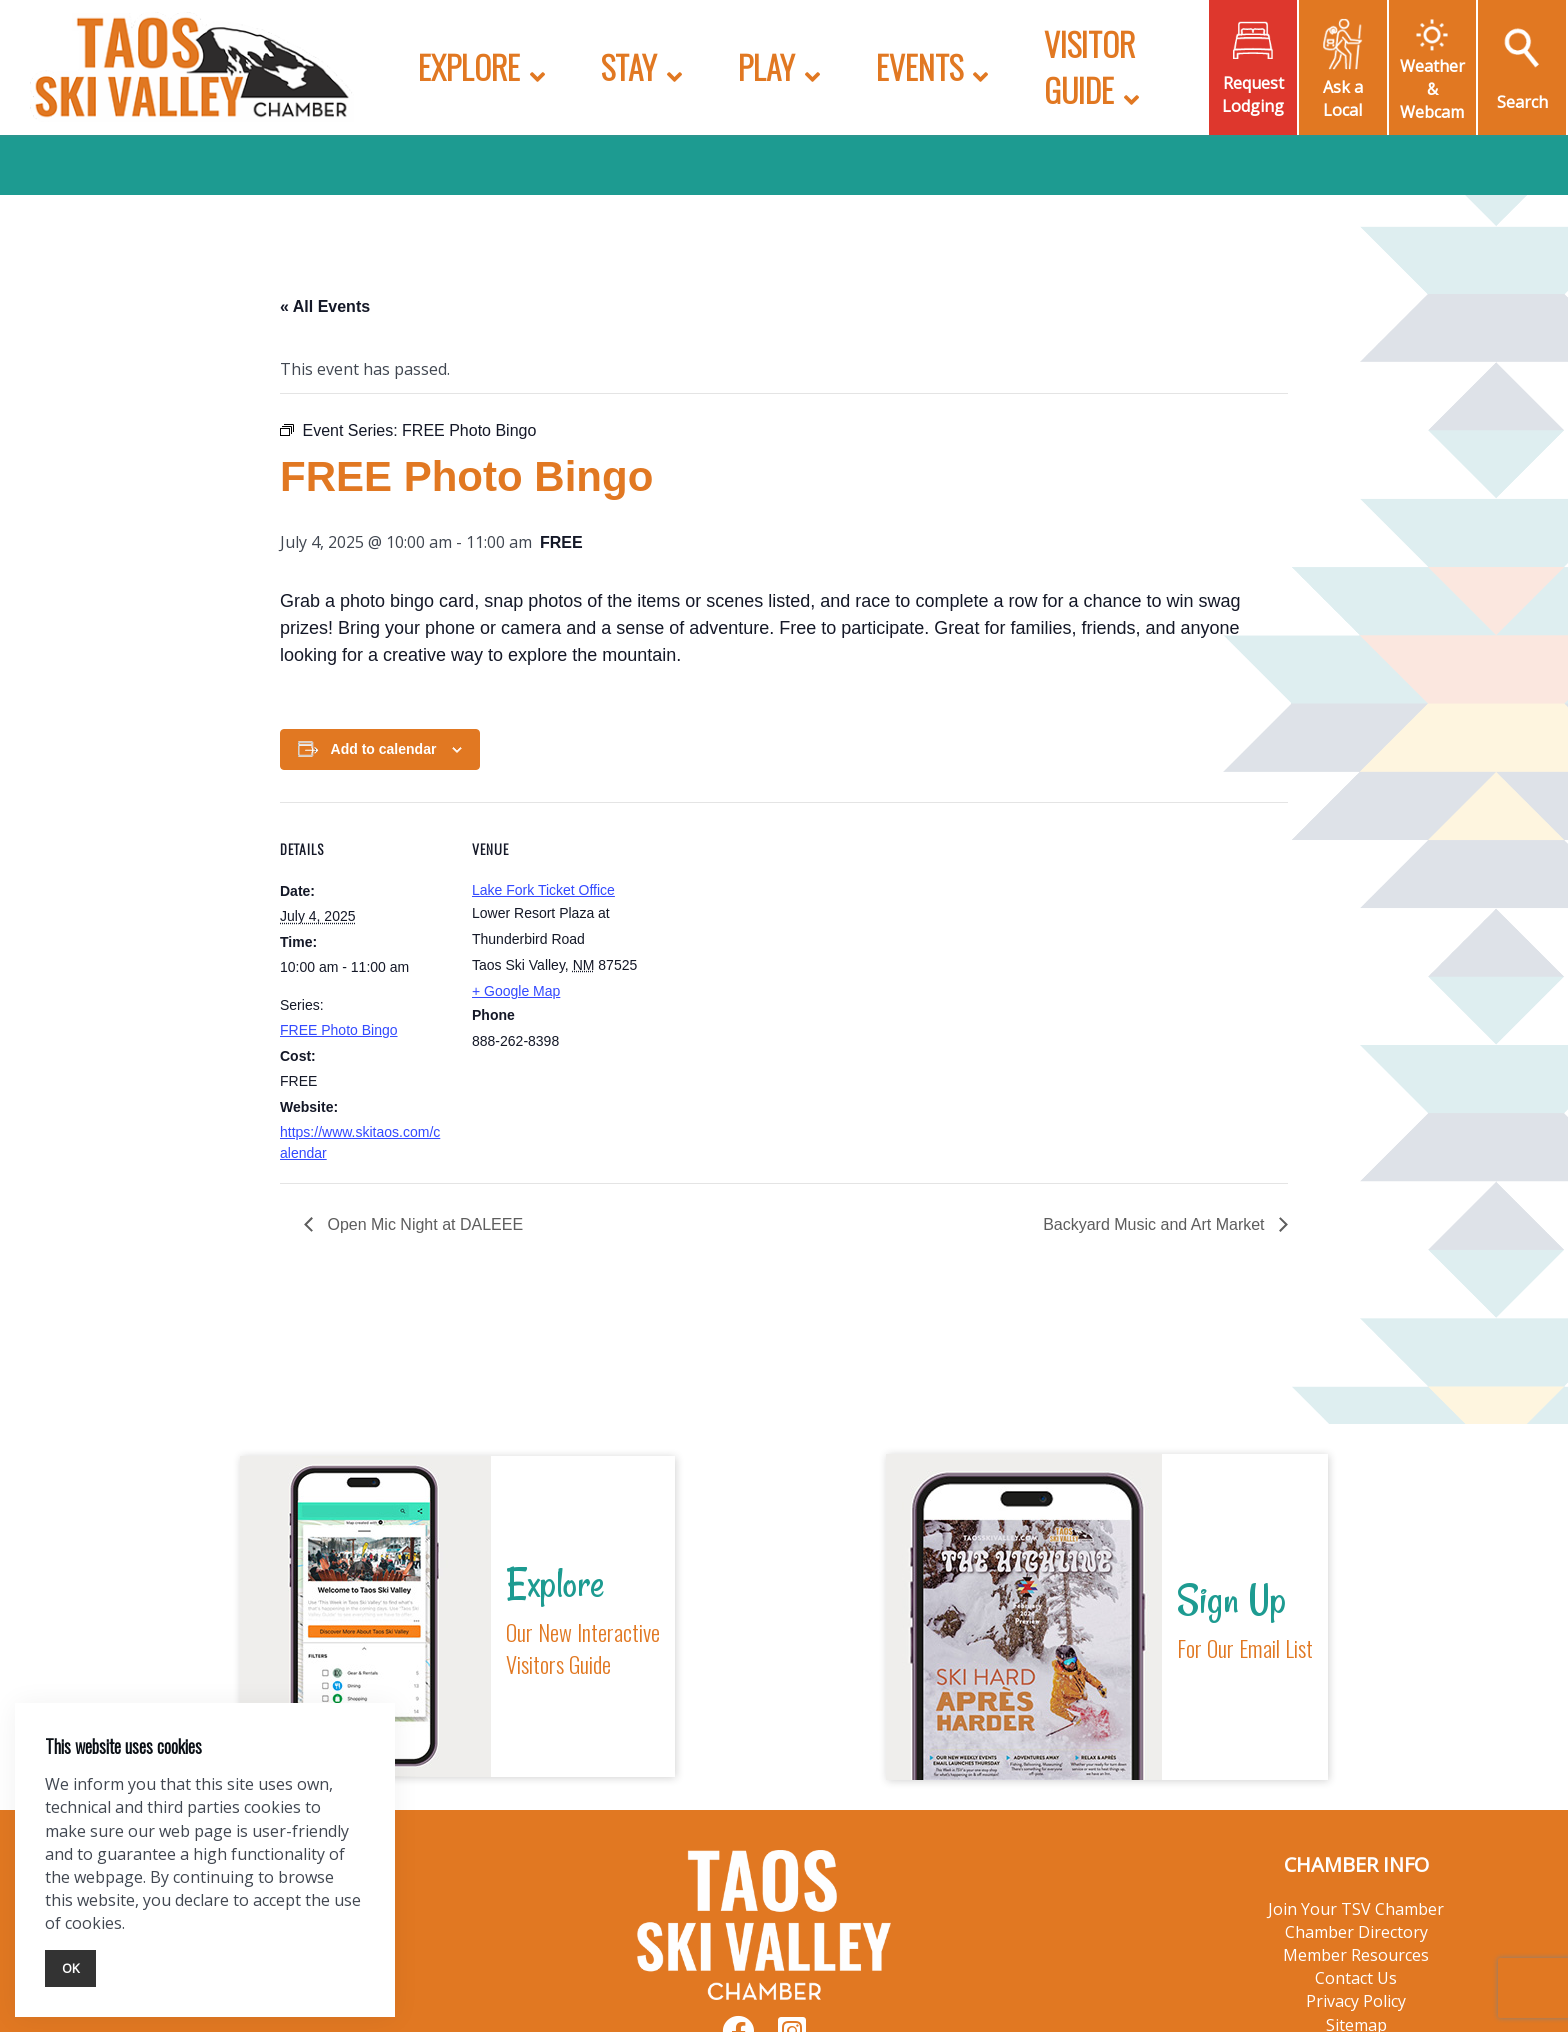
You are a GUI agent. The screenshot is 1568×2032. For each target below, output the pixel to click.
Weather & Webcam (1432, 89)
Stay (629, 66)
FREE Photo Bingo (339, 1030)
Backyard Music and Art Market (1156, 1224)
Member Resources (1356, 1955)
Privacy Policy (1356, 2001)
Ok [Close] (70, 1968)
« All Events (325, 306)
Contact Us (1356, 1978)
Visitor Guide (1089, 66)
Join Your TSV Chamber (1356, 1909)
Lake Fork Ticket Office (543, 890)
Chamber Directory (1356, 1932)
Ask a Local (1343, 98)
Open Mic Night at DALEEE (423, 1224)
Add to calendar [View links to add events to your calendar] (384, 749)
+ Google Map (516, 991)
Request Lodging (1253, 94)
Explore (469, 66)
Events (919, 66)
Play (766, 66)
